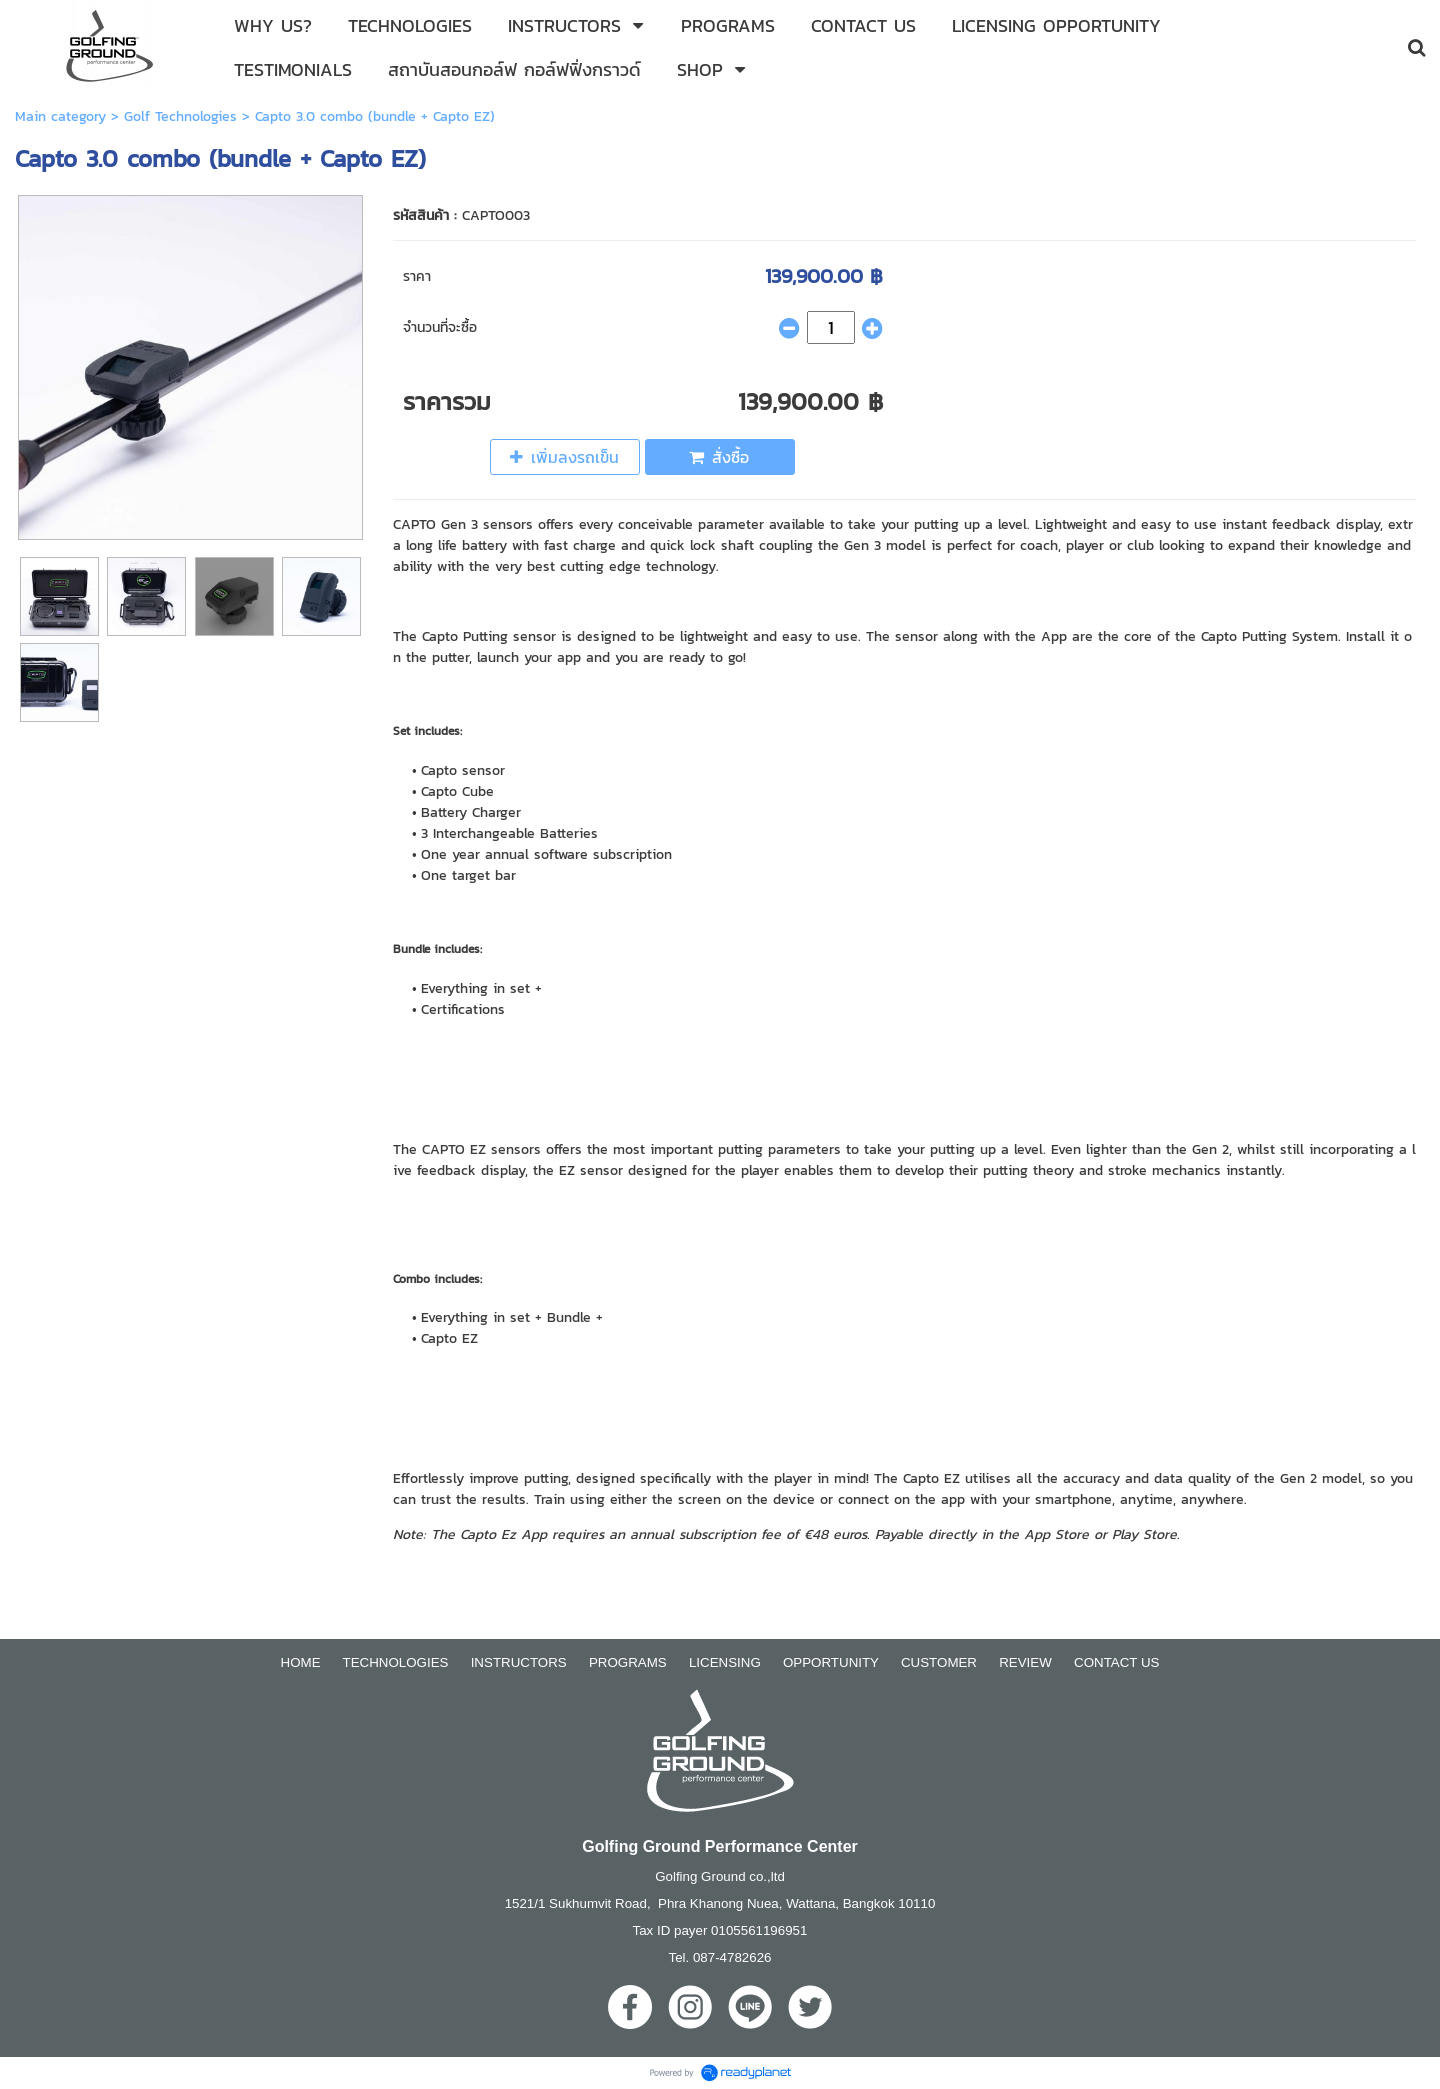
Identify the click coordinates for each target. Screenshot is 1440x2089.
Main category (60, 116)
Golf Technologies (180, 116)
